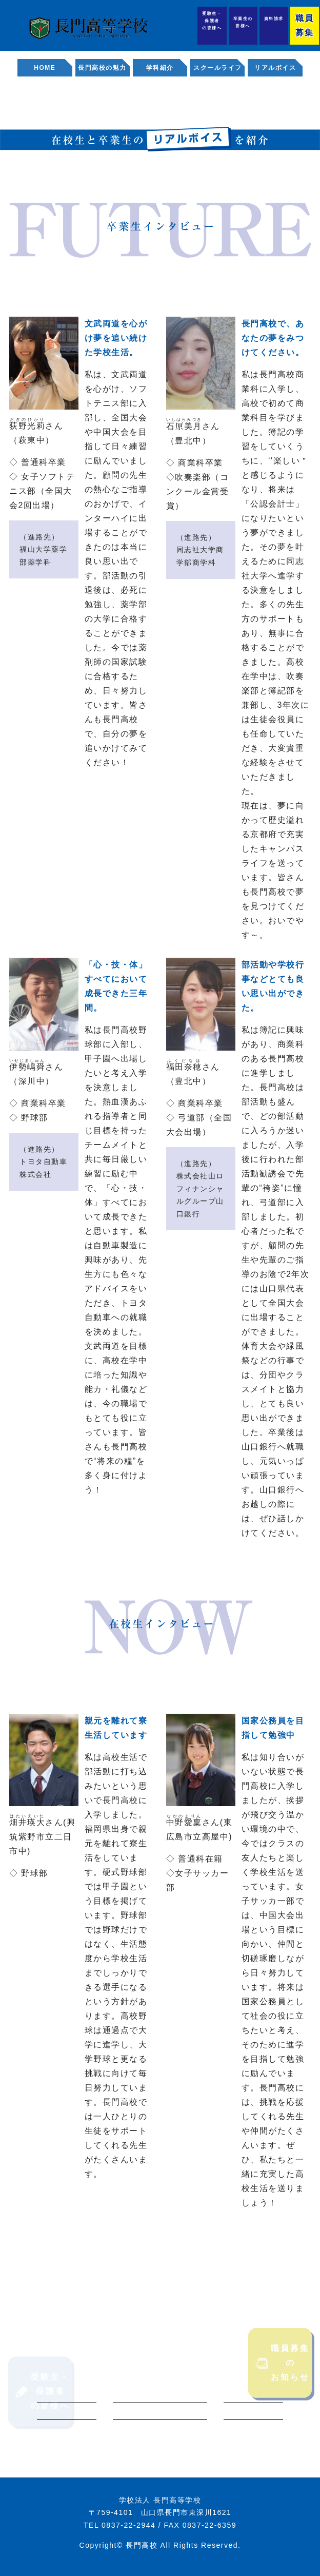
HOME (44, 67)
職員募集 (304, 25)
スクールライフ (217, 67)
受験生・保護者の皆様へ (212, 20)
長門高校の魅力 (102, 67)
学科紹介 (160, 67)
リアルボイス (275, 67)
